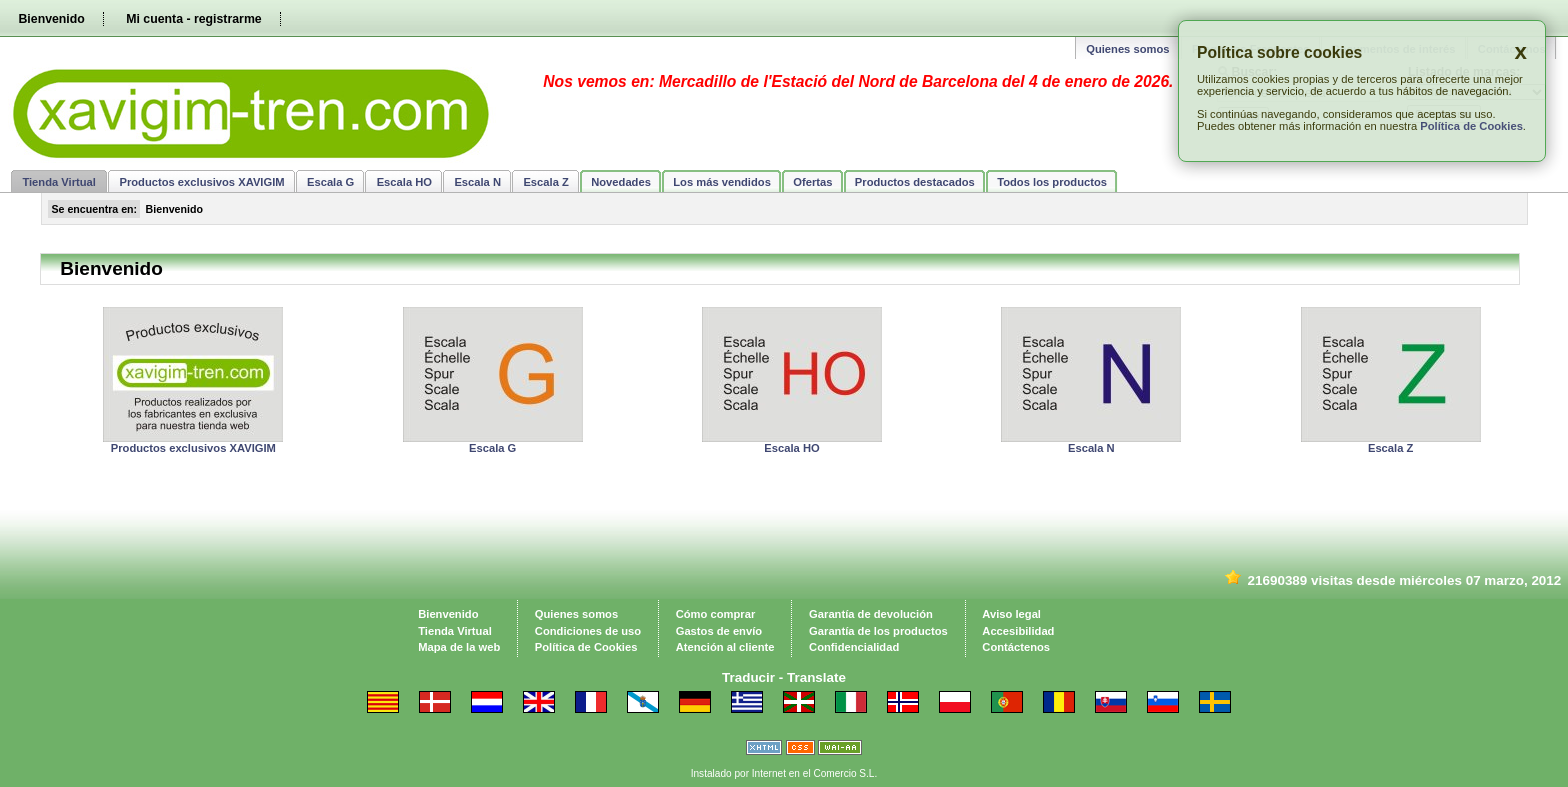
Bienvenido (51, 19)
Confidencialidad (854, 647)
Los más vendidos (722, 182)
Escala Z (545, 182)
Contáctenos (1016, 647)
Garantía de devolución (871, 614)
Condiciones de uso (588, 631)
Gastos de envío (719, 631)
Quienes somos (1127, 49)
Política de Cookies (1471, 126)
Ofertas (812, 182)
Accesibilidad (1018, 631)
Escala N (477, 182)
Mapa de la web (459, 647)
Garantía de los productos (878, 631)
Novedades (621, 182)
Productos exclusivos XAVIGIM (201, 182)
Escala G (330, 182)
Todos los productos (1052, 182)
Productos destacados (915, 182)
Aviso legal (1011, 614)
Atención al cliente (725, 647)
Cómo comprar (716, 614)
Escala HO (404, 182)
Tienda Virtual (59, 182)
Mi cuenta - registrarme (193, 19)
